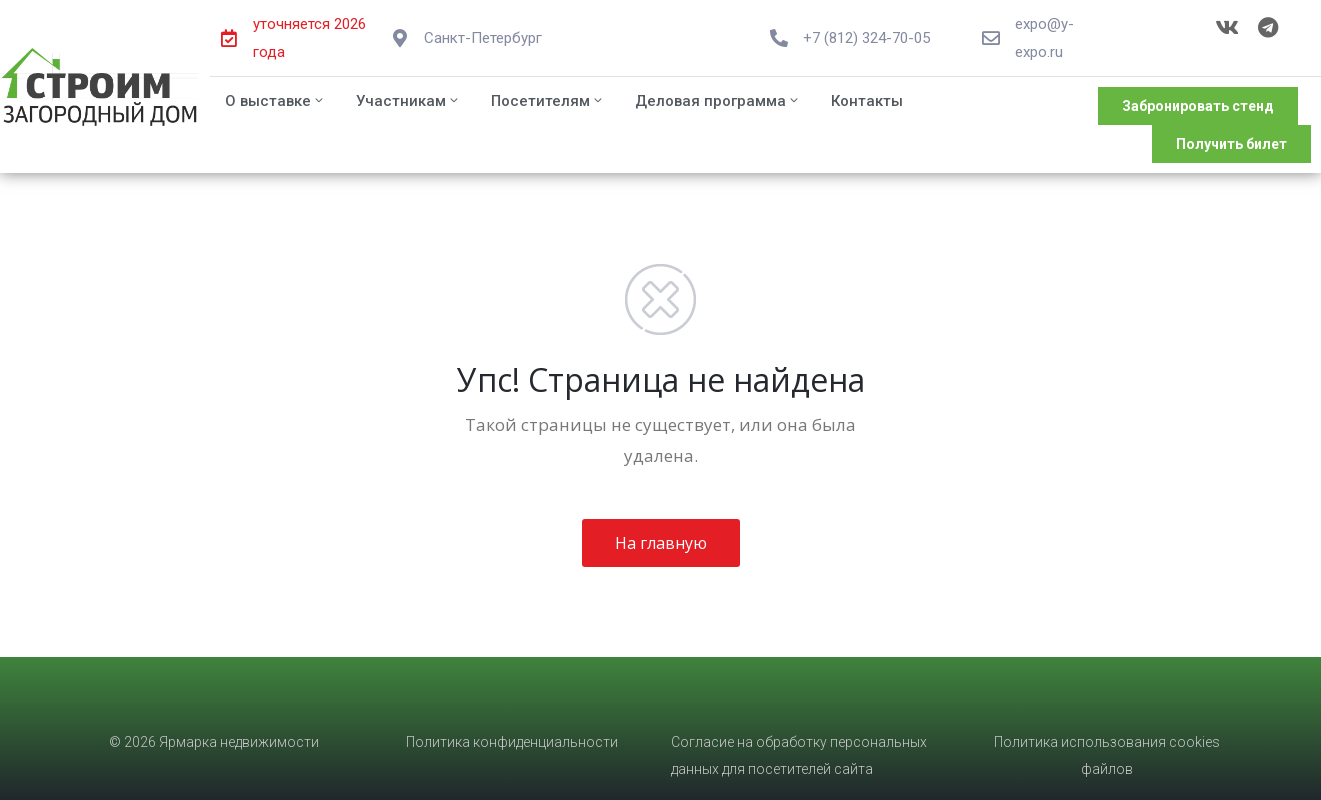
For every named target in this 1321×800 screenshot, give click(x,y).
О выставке (275, 101)
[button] (1198, 106)
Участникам (408, 101)
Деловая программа (718, 101)
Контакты (867, 101)
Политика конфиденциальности (512, 742)
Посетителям (548, 101)
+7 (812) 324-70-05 (866, 38)
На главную (661, 543)
